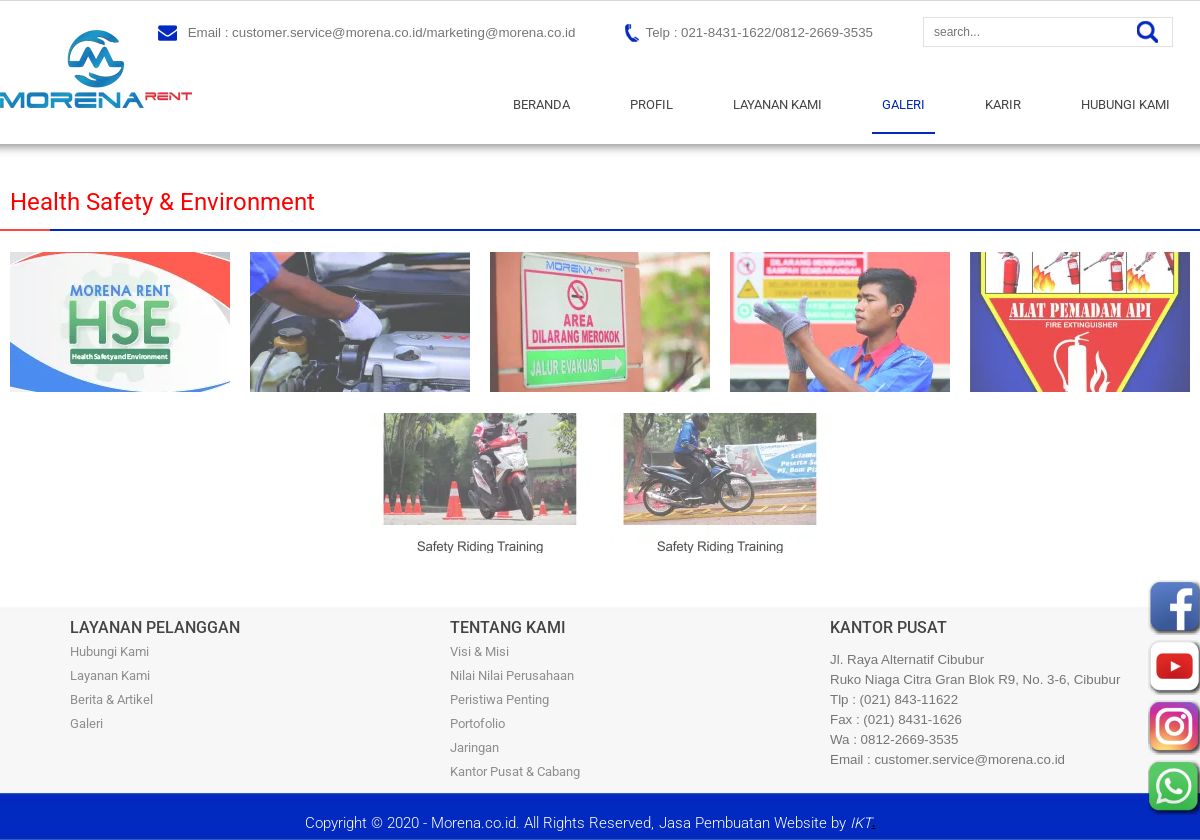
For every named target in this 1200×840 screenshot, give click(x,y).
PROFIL (651, 104)
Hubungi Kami (109, 651)
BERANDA (541, 104)
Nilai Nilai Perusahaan (512, 675)
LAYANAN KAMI (777, 104)
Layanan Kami (110, 675)
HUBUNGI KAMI (1125, 104)
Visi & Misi (479, 651)
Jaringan (474, 747)
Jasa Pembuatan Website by (765, 823)
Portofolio (477, 723)
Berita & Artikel (111, 699)
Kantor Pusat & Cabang (515, 771)
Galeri (86, 723)
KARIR (1003, 104)
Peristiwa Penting (499, 699)
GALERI (903, 104)
